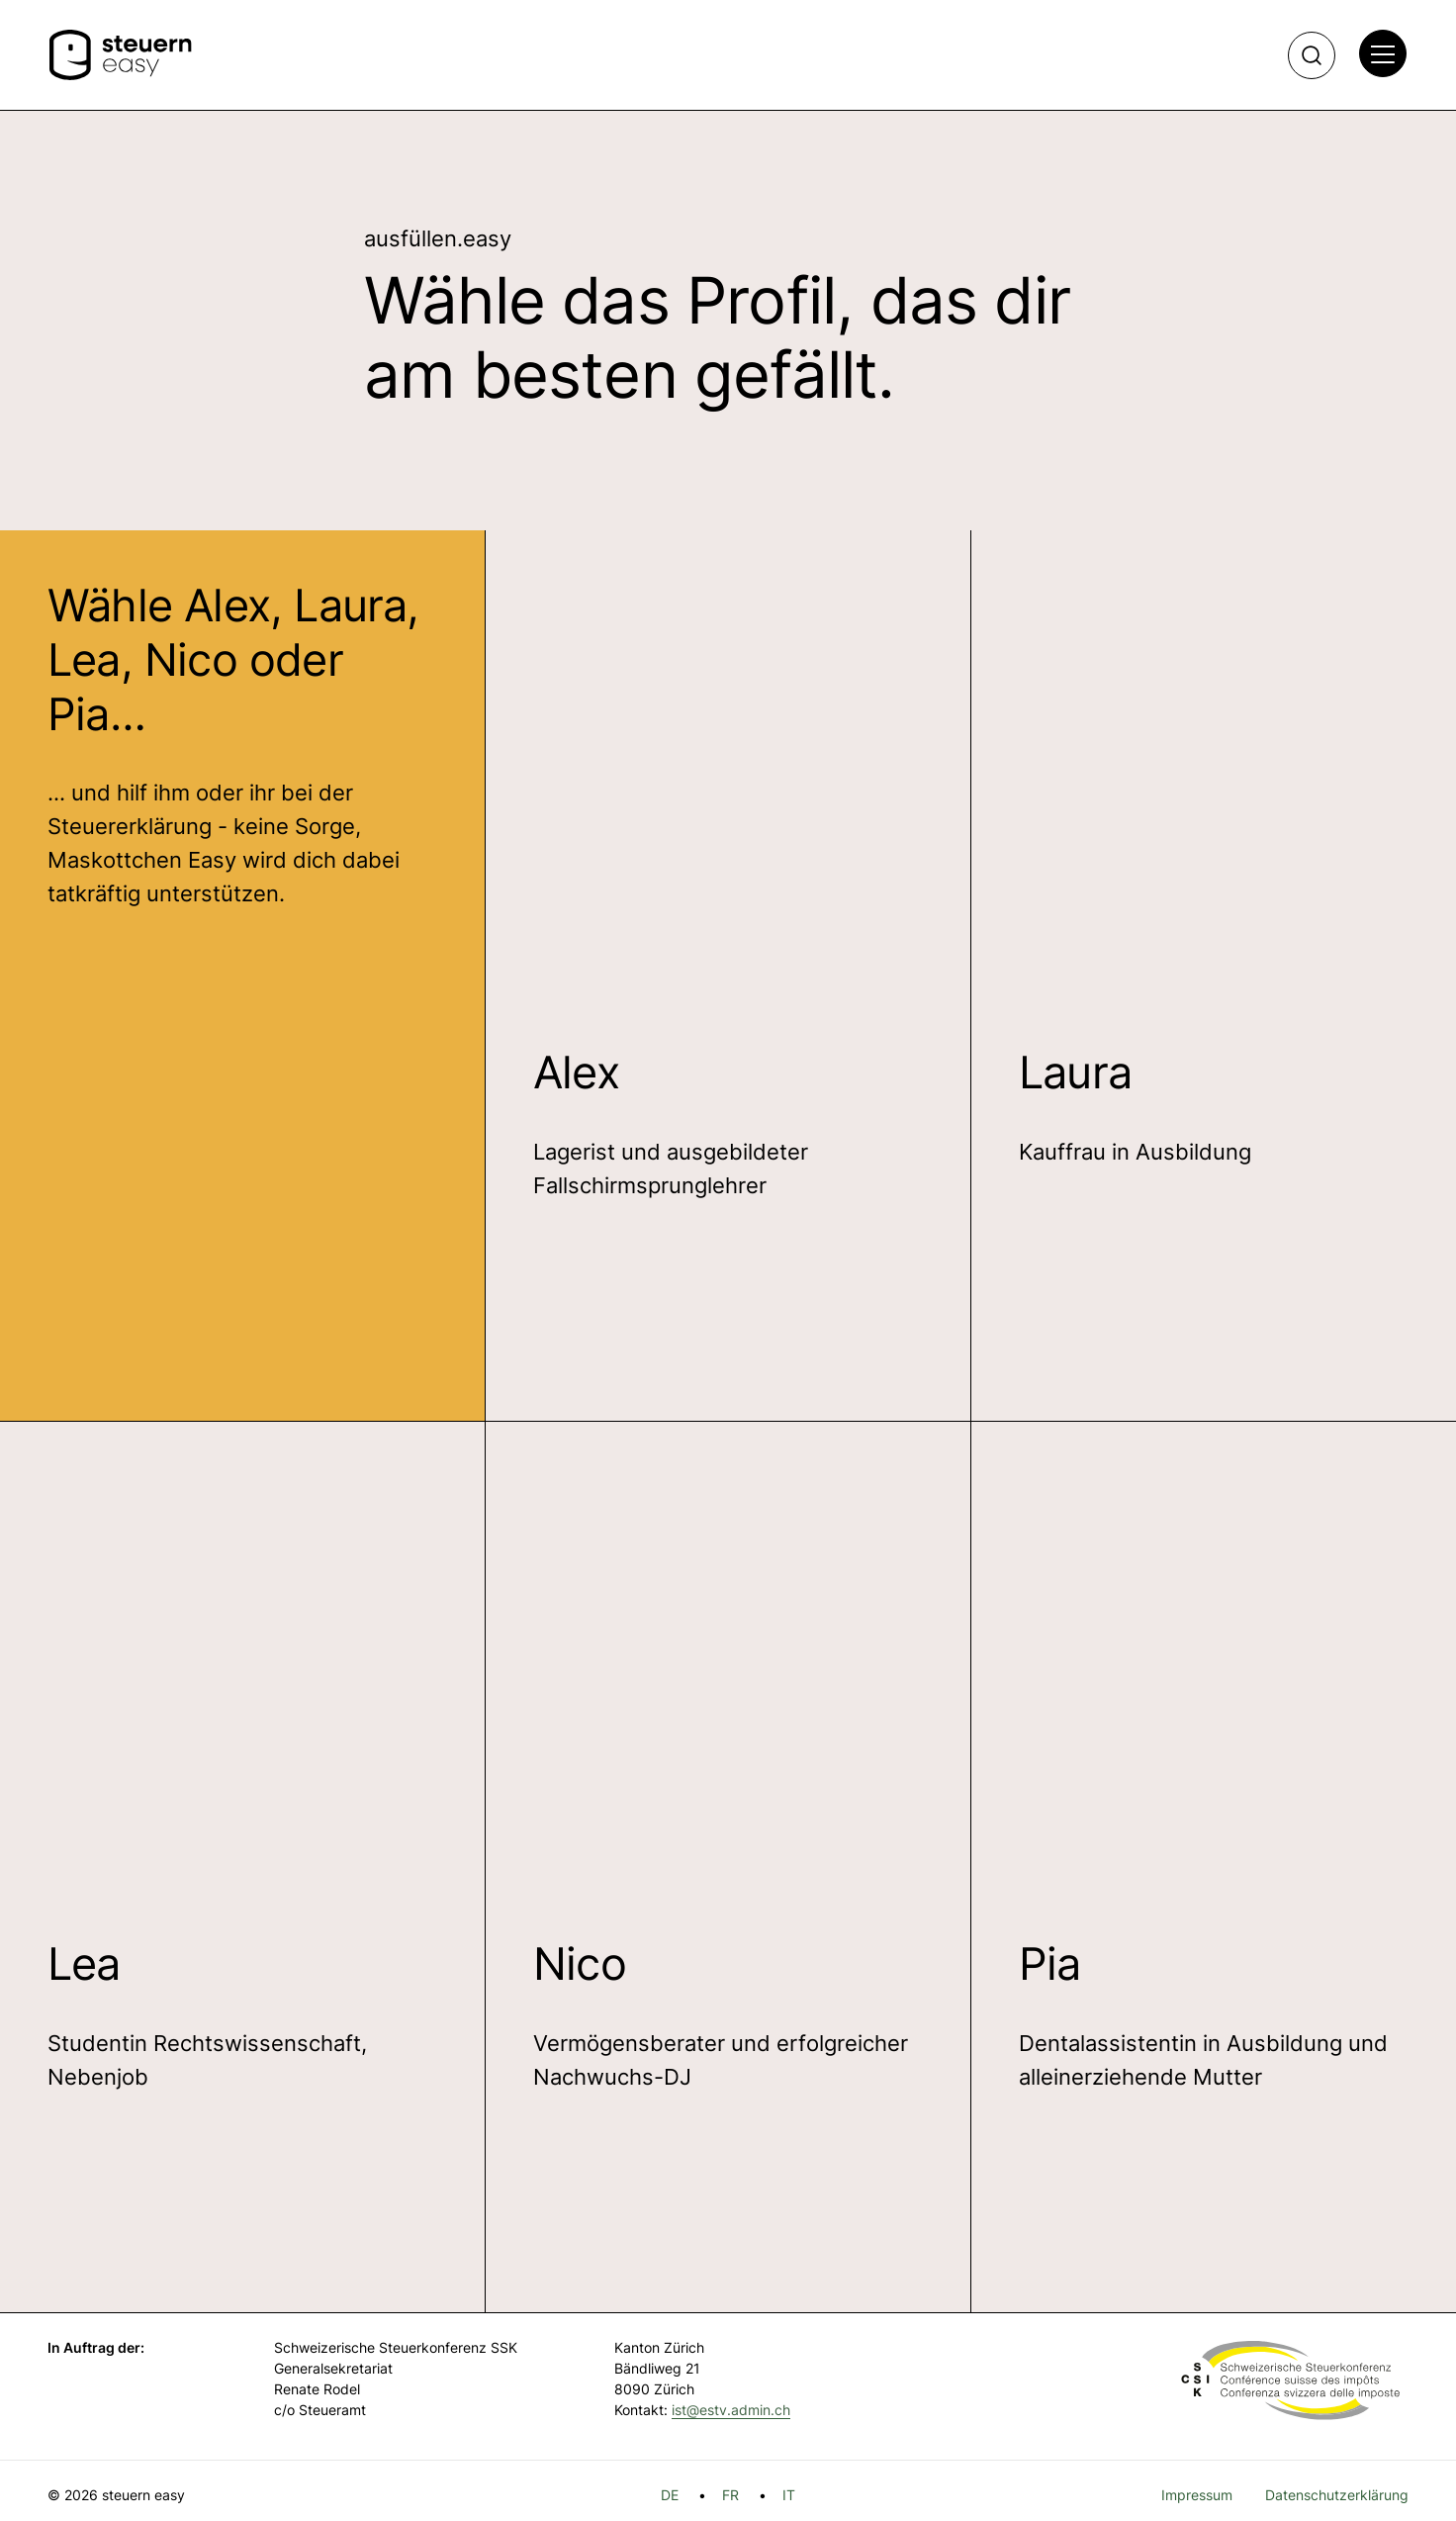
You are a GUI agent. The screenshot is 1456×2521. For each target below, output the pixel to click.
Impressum (1196, 2494)
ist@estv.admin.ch (731, 2409)
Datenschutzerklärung (1337, 2494)
